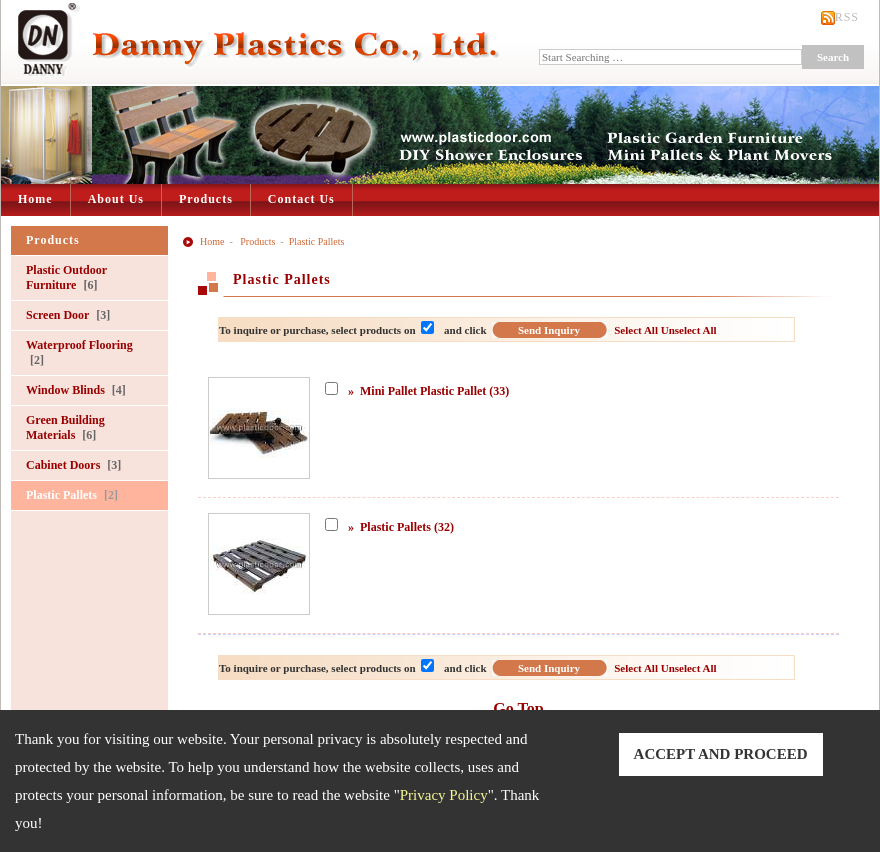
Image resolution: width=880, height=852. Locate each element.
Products (206, 199)
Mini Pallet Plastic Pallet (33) (434, 391)
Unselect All (689, 330)
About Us (116, 199)
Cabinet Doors (73, 465)
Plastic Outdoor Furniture (66, 277)
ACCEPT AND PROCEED (721, 754)
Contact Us (301, 199)
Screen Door (68, 315)
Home (35, 199)
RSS (847, 17)
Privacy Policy (444, 795)
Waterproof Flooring (79, 352)
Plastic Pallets (72, 495)
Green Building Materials (65, 427)
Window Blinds (76, 390)
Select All (636, 330)
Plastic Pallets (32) (407, 527)
